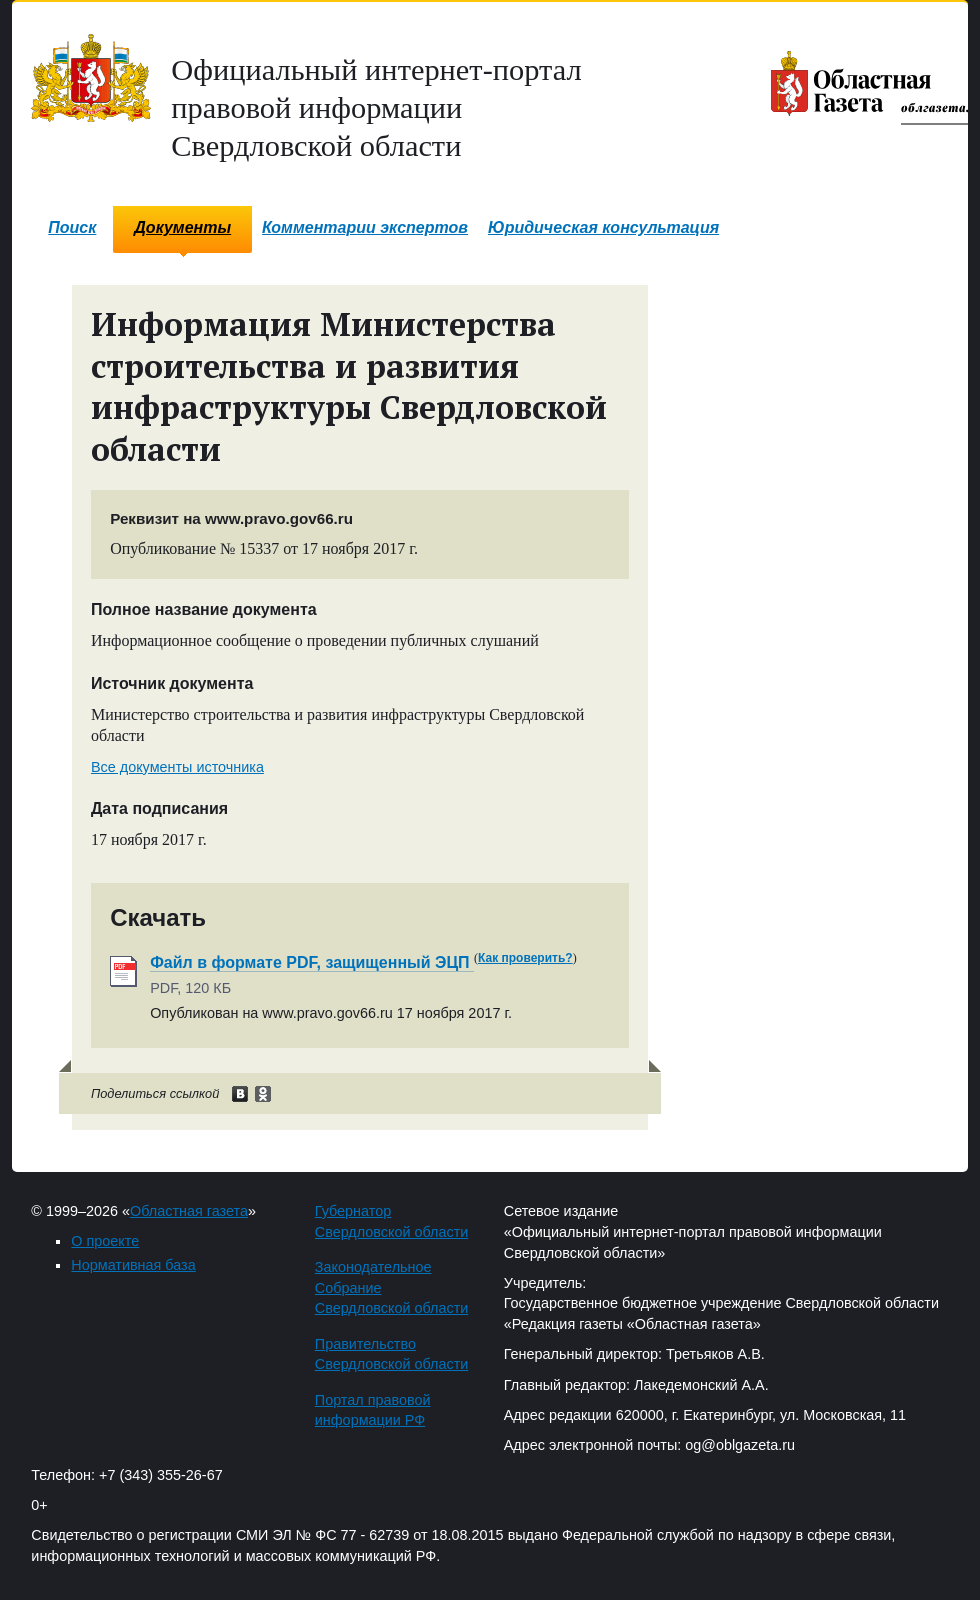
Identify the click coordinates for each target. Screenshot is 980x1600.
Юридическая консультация (603, 227)
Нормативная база (133, 1265)
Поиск (72, 227)
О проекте (105, 1241)
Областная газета (189, 1211)
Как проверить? (525, 958)
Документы (182, 227)
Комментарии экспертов (365, 227)
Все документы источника (177, 767)
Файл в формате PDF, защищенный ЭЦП (312, 962)
